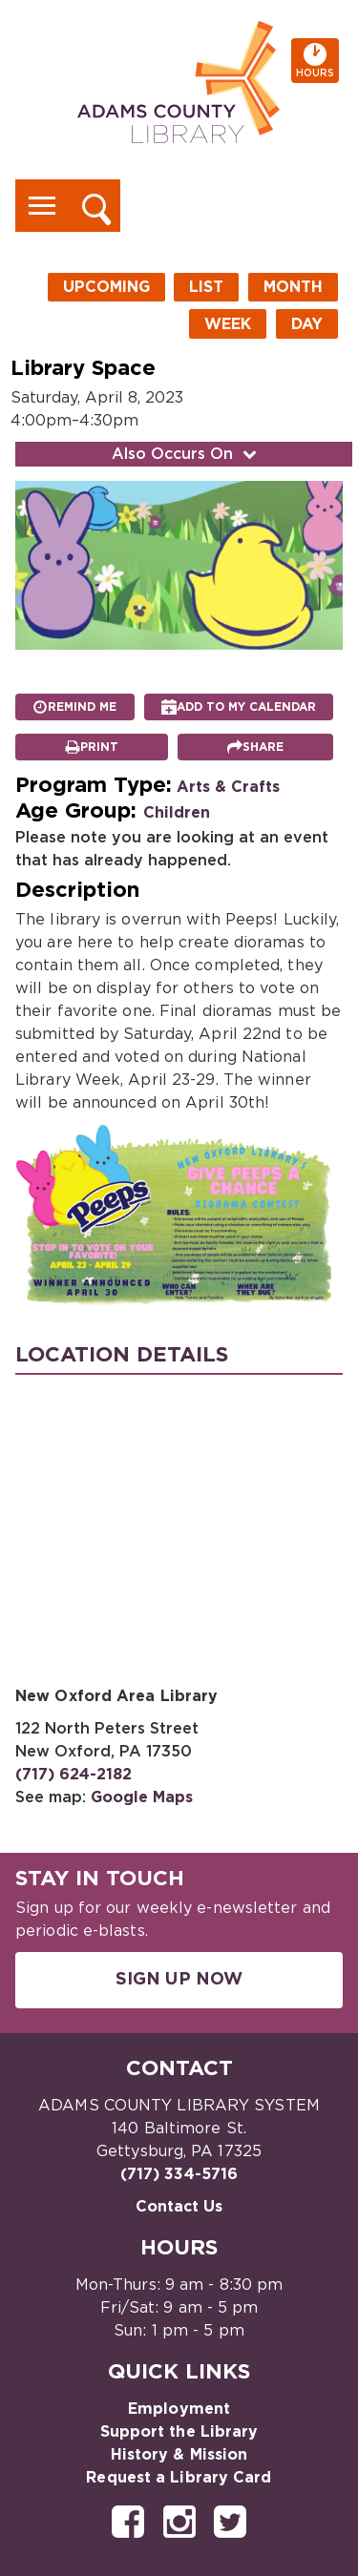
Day (307, 324)
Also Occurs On (186, 454)
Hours (317, 60)
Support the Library (179, 2432)
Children (176, 813)
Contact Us (179, 2206)
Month (293, 287)
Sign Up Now (179, 1979)
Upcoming (106, 287)
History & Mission (179, 2454)
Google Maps (142, 1797)
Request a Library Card (178, 2477)
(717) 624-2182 (73, 1774)
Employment (179, 2409)
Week (227, 324)
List (206, 287)
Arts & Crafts (228, 787)
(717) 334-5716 (179, 2174)
